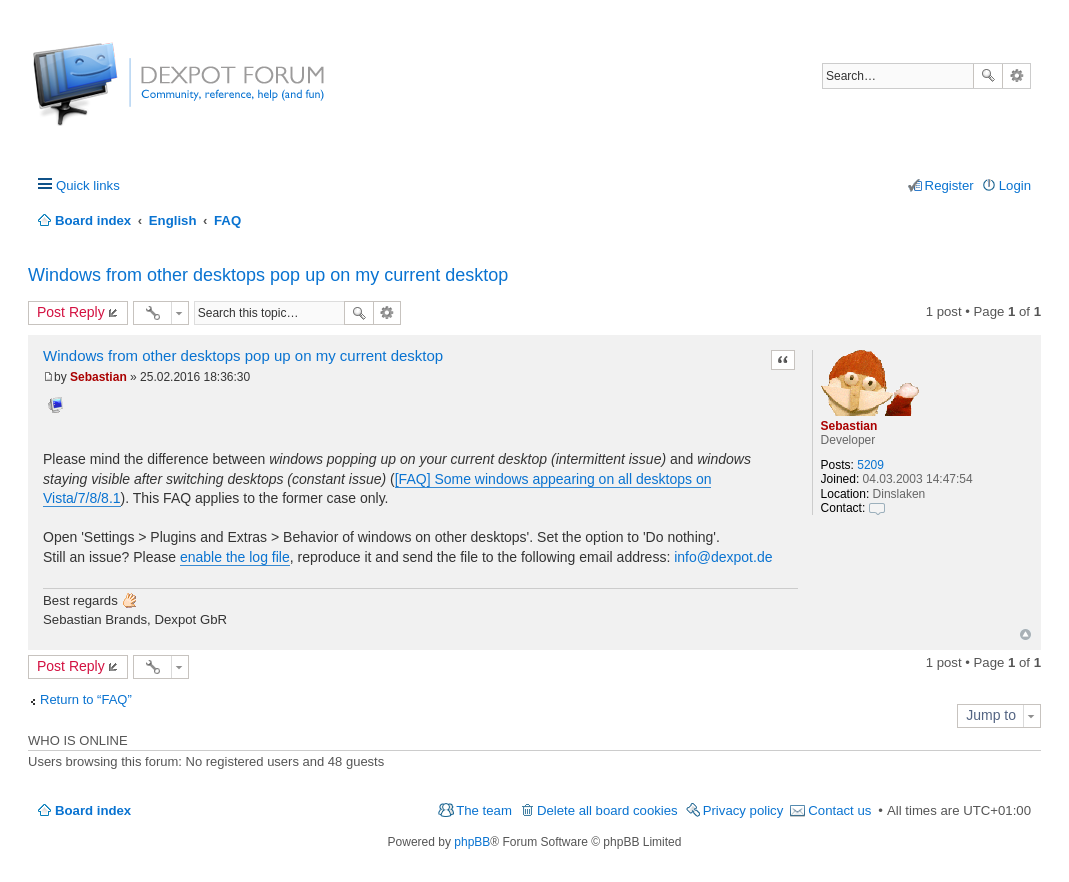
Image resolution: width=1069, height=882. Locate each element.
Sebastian (849, 426)
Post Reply (71, 312)
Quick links (88, 185)
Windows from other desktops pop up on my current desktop (268, 275)
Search (988, 76)
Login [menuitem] (1015, 185)
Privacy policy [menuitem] (743, 810)
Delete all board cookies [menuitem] (607, 810)
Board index (93, 810)
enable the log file (235, 557)
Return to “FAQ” (86, 699)
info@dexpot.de (723, 557)
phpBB (472, 842)
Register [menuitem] (949, 185)
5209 (870, 465)
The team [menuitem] (484, 810)
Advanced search (1016, 76)
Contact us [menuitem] (839, 810)
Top (1025, 634)
